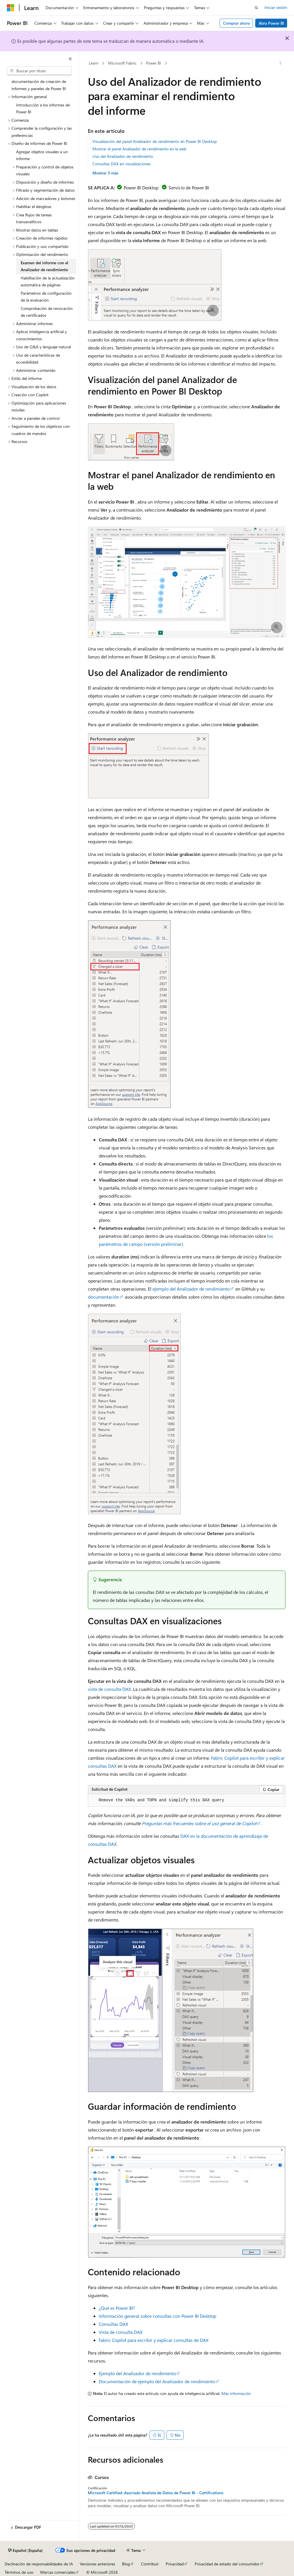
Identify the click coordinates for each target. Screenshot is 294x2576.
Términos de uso (19, 2572)
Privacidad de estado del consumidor (227, 2564)
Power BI (153, 63)
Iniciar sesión (275, 7)
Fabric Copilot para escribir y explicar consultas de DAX (153, 2340)
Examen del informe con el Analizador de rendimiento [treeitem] (44, 266)
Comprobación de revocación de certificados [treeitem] (47, 312)
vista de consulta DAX (109, 1689)
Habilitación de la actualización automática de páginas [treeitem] (48, 281)
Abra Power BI (271, 23)
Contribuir (150, 2564)
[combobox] (39, 70)
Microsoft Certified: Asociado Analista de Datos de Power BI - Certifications (155, 2492)
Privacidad (175, 2564)
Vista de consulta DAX (120, 2332)
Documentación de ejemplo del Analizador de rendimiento (157, 2381)
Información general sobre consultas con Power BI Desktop (157, 2316)
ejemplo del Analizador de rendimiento (191, 1289)
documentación (103, 1297)
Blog (126, 2564)
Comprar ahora (236, 23)
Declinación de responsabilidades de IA (39, 2564)
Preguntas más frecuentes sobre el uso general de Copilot (199, 1823)
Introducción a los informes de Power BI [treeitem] (43, 108)
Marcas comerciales (57, 2572)
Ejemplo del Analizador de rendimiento (137, 2373)
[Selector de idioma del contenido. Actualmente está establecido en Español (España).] (25, 2550)
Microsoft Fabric (122, 63)
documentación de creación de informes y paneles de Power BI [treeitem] (38, 85)
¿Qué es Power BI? (117, 2308)
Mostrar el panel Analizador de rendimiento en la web (139, 148)
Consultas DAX (113, 2324)
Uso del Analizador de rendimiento (122, 156)
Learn (93, 63)
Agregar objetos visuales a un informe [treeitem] (42, 155)
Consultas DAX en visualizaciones (121, 163)
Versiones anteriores (97, 2564)
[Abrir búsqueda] (256, 8)
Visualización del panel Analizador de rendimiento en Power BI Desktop (154, 141)
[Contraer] (70, 59)
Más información (236, 2393)
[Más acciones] (280, 63)
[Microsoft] (10, 7)
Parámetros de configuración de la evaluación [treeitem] (46, 296)
